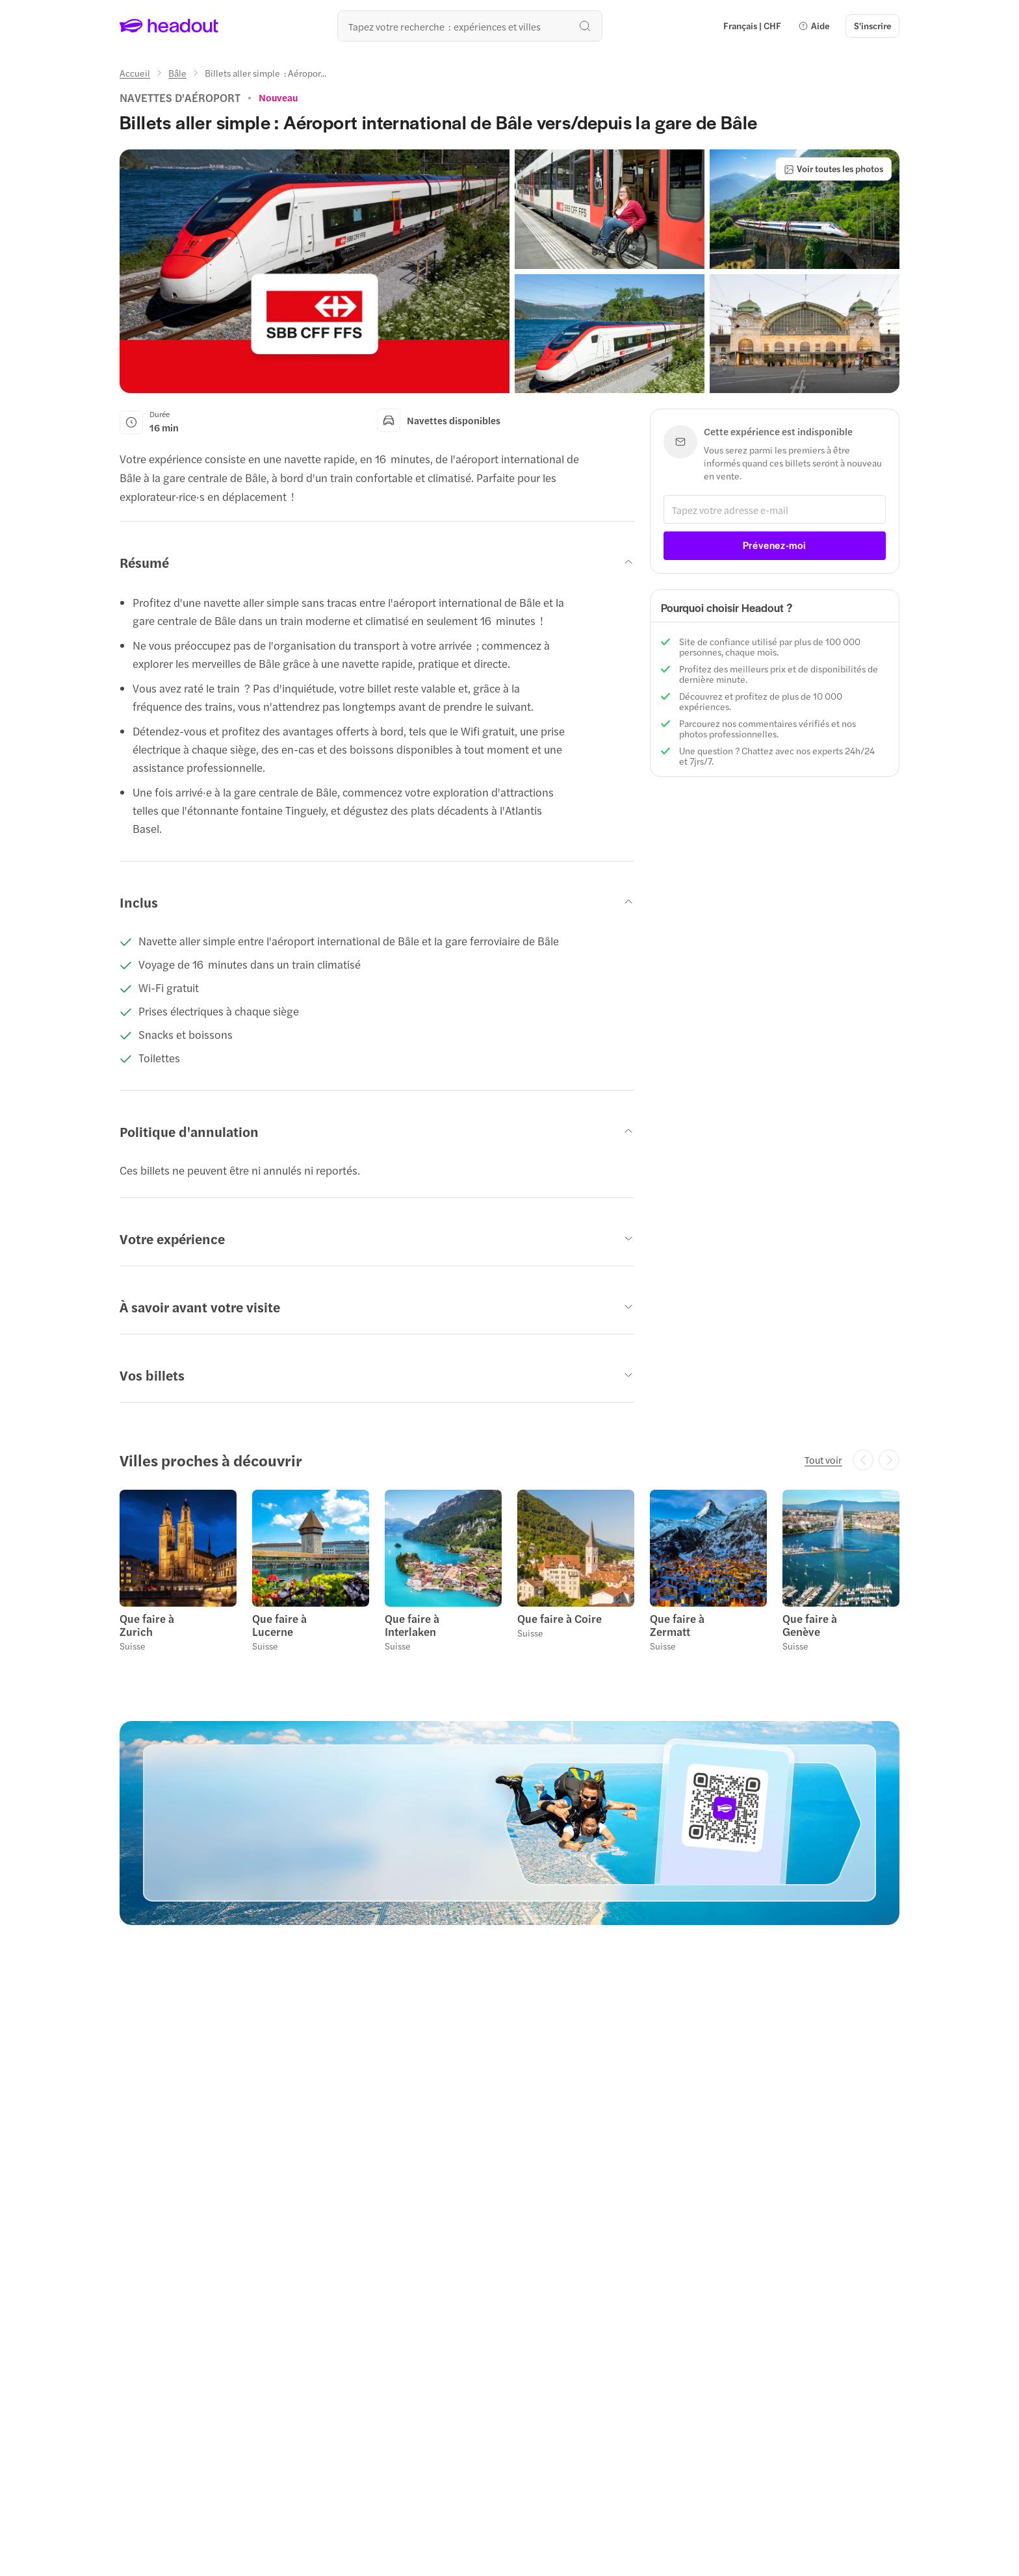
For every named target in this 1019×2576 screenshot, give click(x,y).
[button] (814, 26)
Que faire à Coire (559, 1618)
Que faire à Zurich (147, 1625)
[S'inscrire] (872, 26)
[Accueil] (135, 73)
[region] (509, 1574)
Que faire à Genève (809, 1625)
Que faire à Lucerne (279, 1625)
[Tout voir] (823, 1459)
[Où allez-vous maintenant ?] (470, 26)
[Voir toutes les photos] (833, 169)
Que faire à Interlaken (412, 1625)
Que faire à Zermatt (677, 1625)
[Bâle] (177, 73)
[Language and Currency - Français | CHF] (752, 26)
